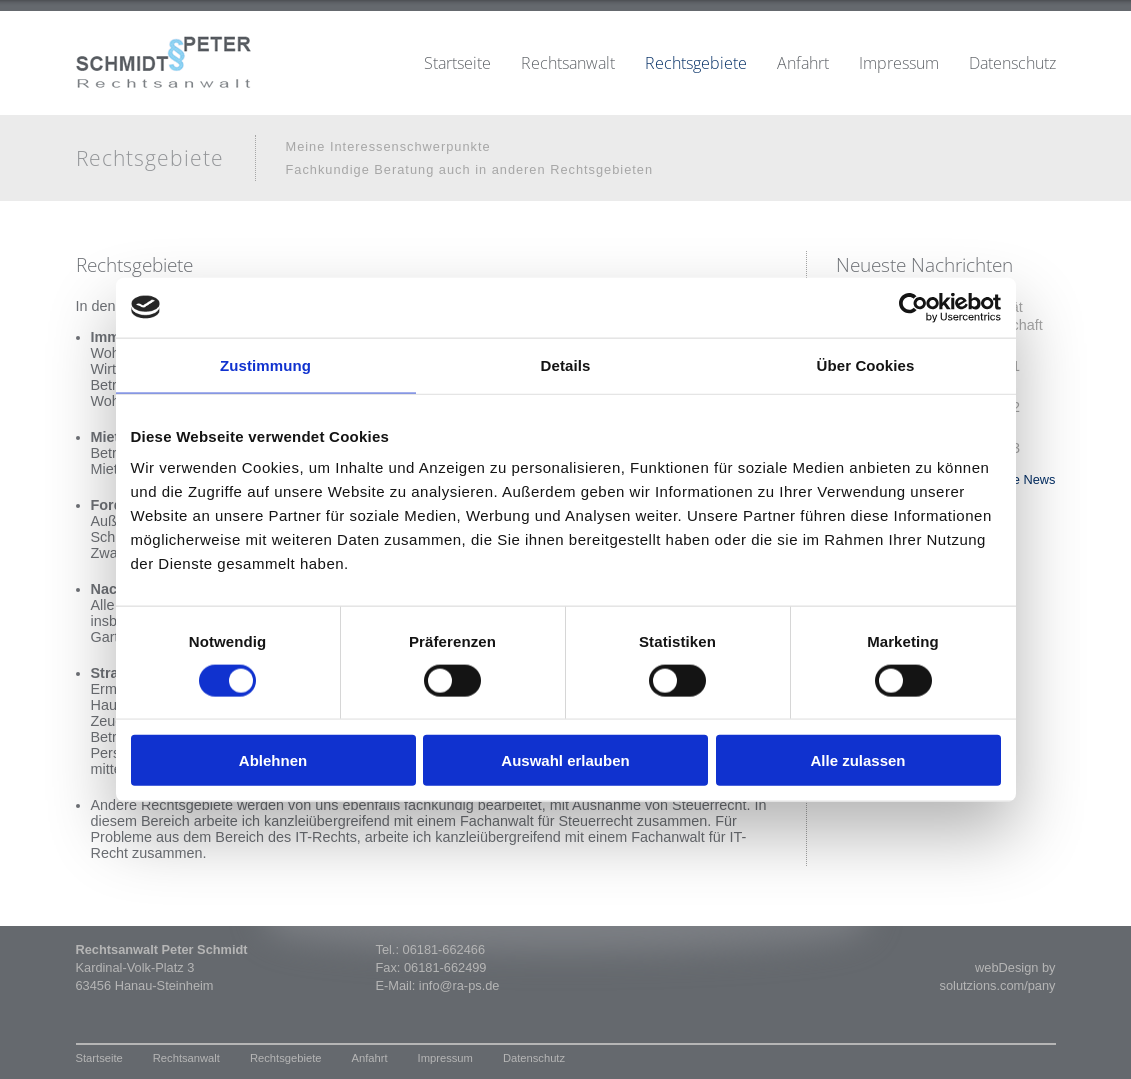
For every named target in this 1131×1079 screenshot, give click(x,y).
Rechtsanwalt (568, 63)
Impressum (899, 63)
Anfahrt (803, 63)
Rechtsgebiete (696, 63)
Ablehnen (273, 760)
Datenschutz (1012, 63)
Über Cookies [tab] (866, 364)
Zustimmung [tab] (265, 364)
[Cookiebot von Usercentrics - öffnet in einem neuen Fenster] (913, 307)
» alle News (1022, 479)
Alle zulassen (857, 760)
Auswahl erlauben (565, 760)
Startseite (457, 63)
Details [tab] (566, 364)
